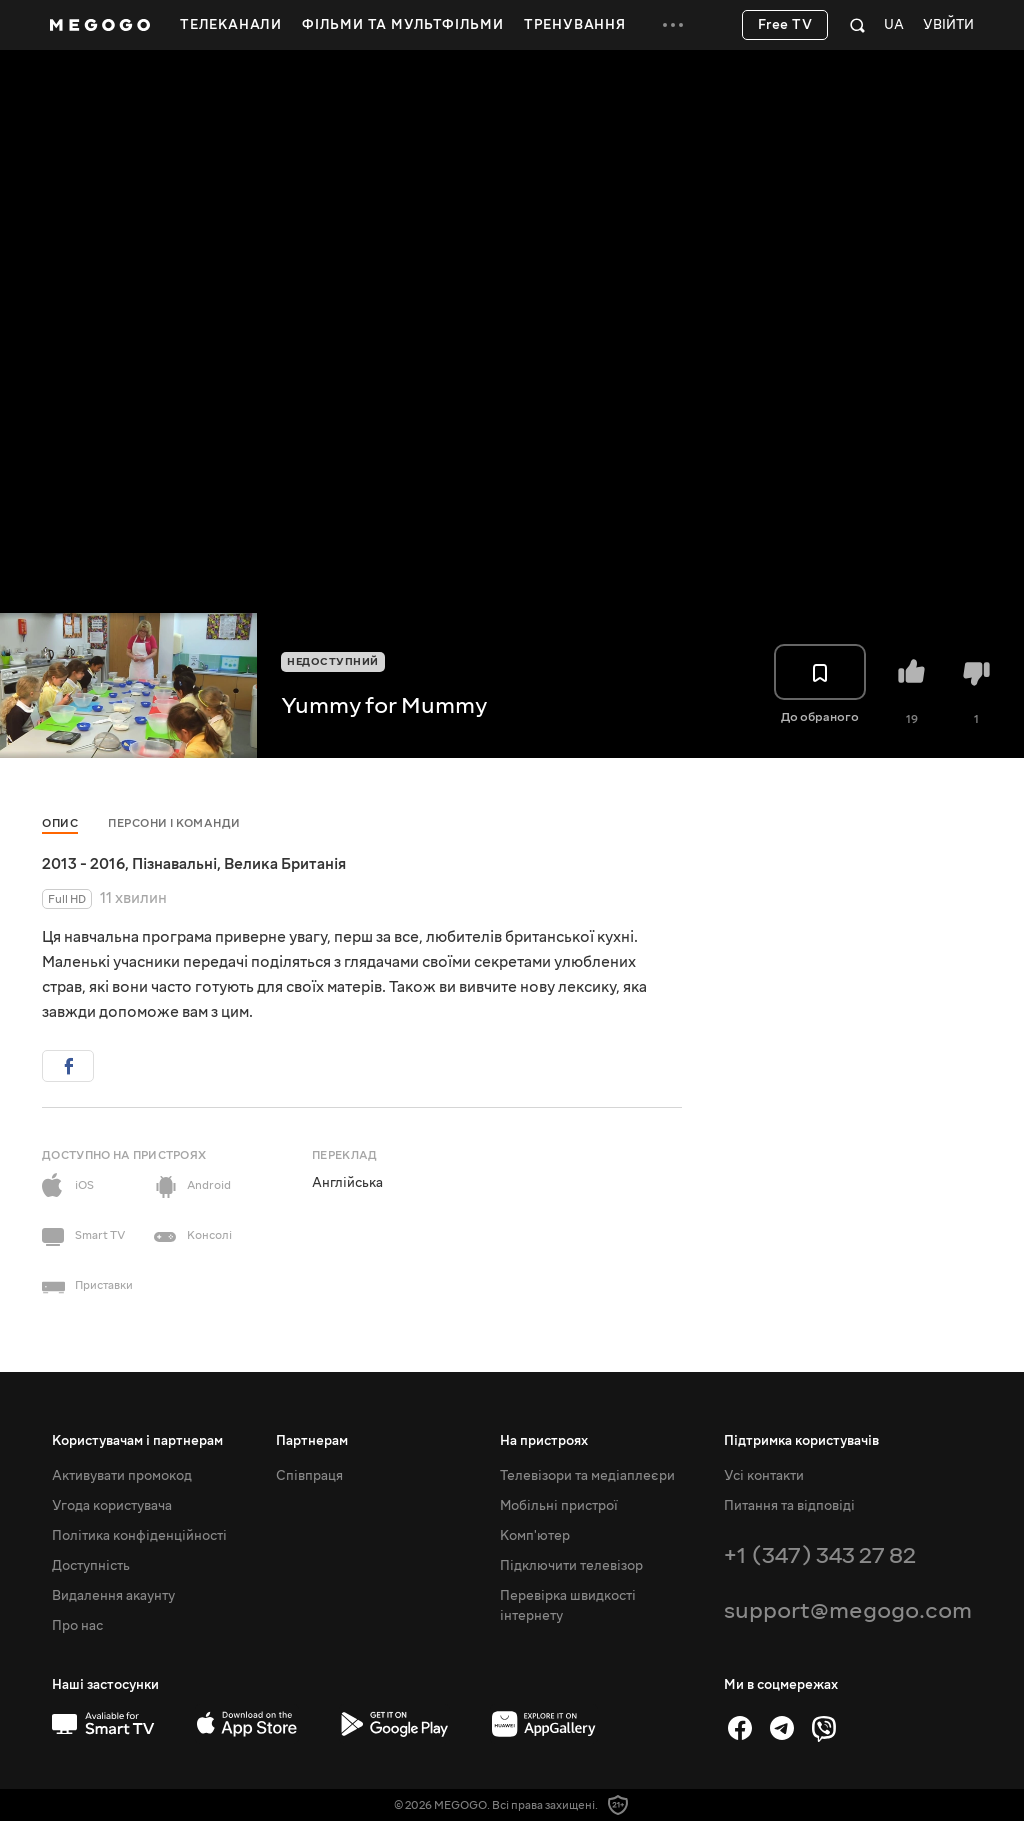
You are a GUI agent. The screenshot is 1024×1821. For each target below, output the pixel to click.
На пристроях (544, 1441)
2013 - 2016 (83, 864)
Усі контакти (764, 1476)
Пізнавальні (174, 864)
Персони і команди (174, 823)
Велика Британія (285, 864)
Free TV (785, 25)
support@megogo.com (848, 1610)
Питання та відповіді (789, 1506)
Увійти (948, 25)
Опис (60, 823)
